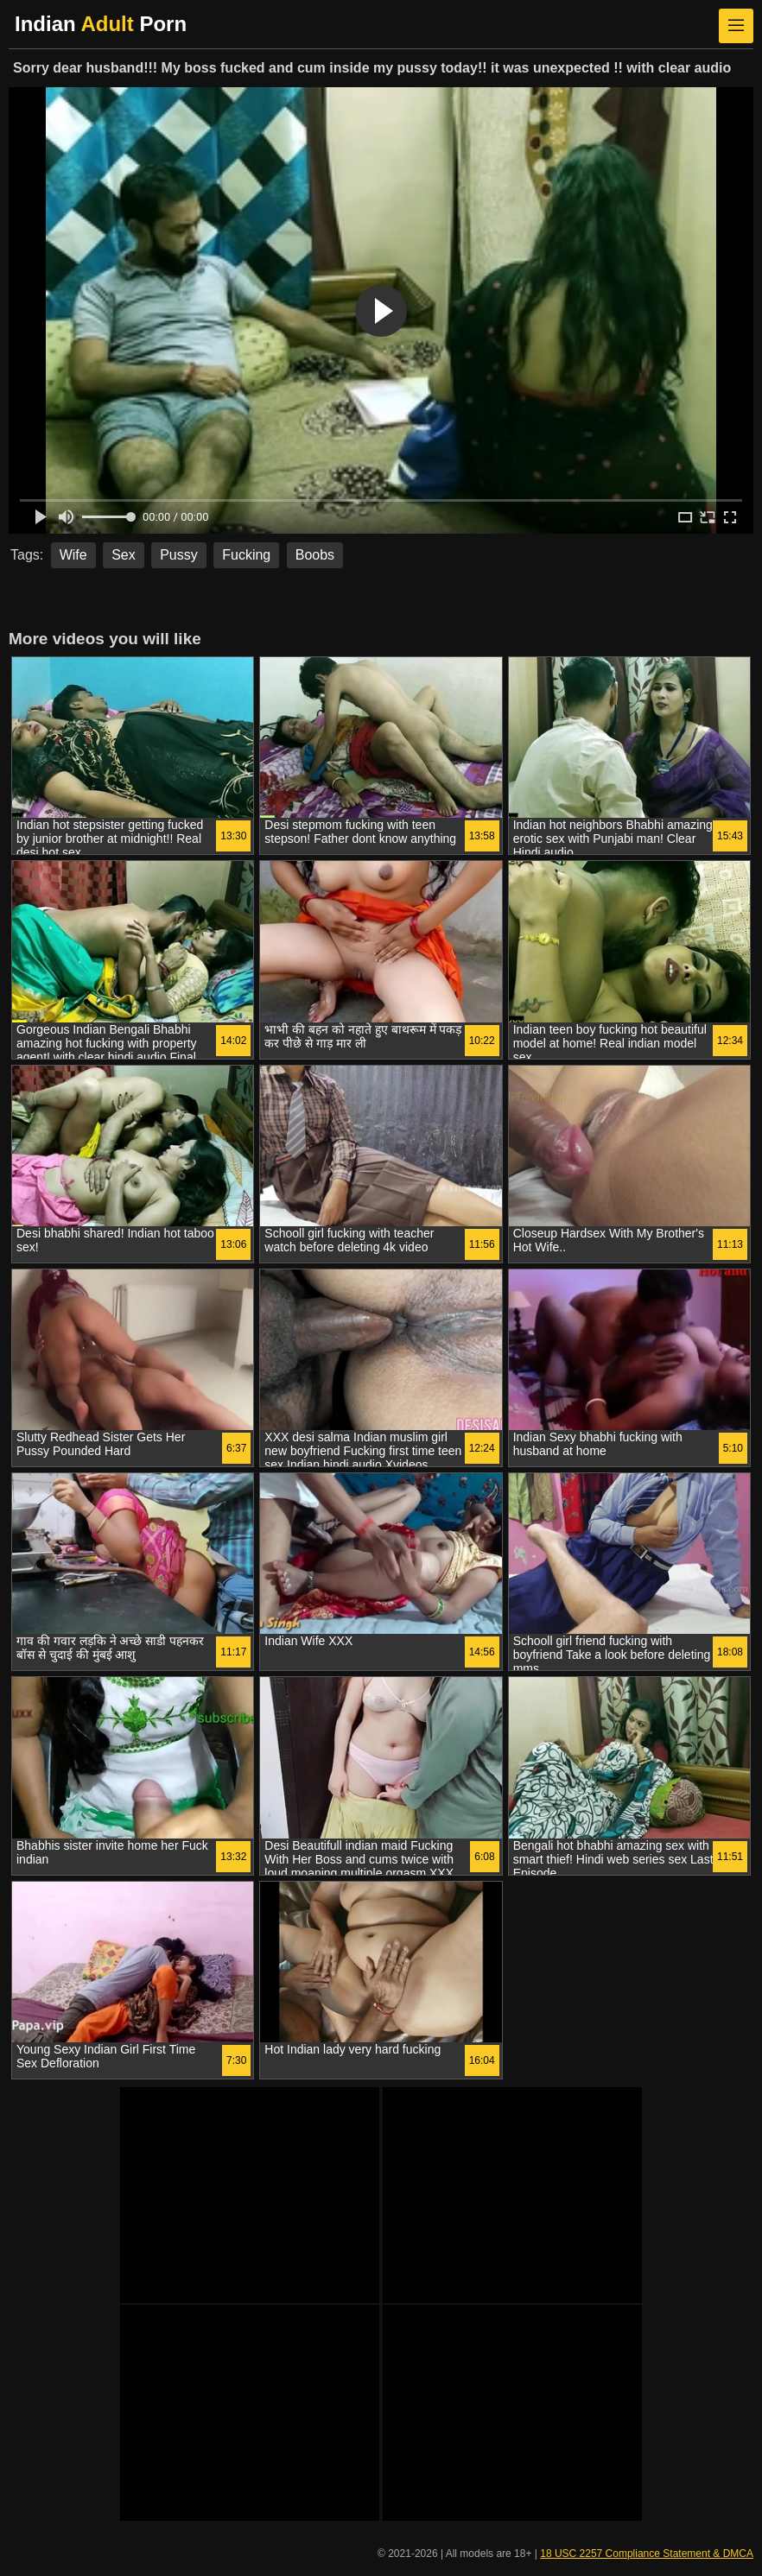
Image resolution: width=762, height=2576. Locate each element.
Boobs (314, 554)
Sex (123, 554)
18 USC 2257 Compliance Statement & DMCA (646, 2554)
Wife (73, 554)
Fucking (246, 554)
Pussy (179, 554)
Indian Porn (101, 23)
